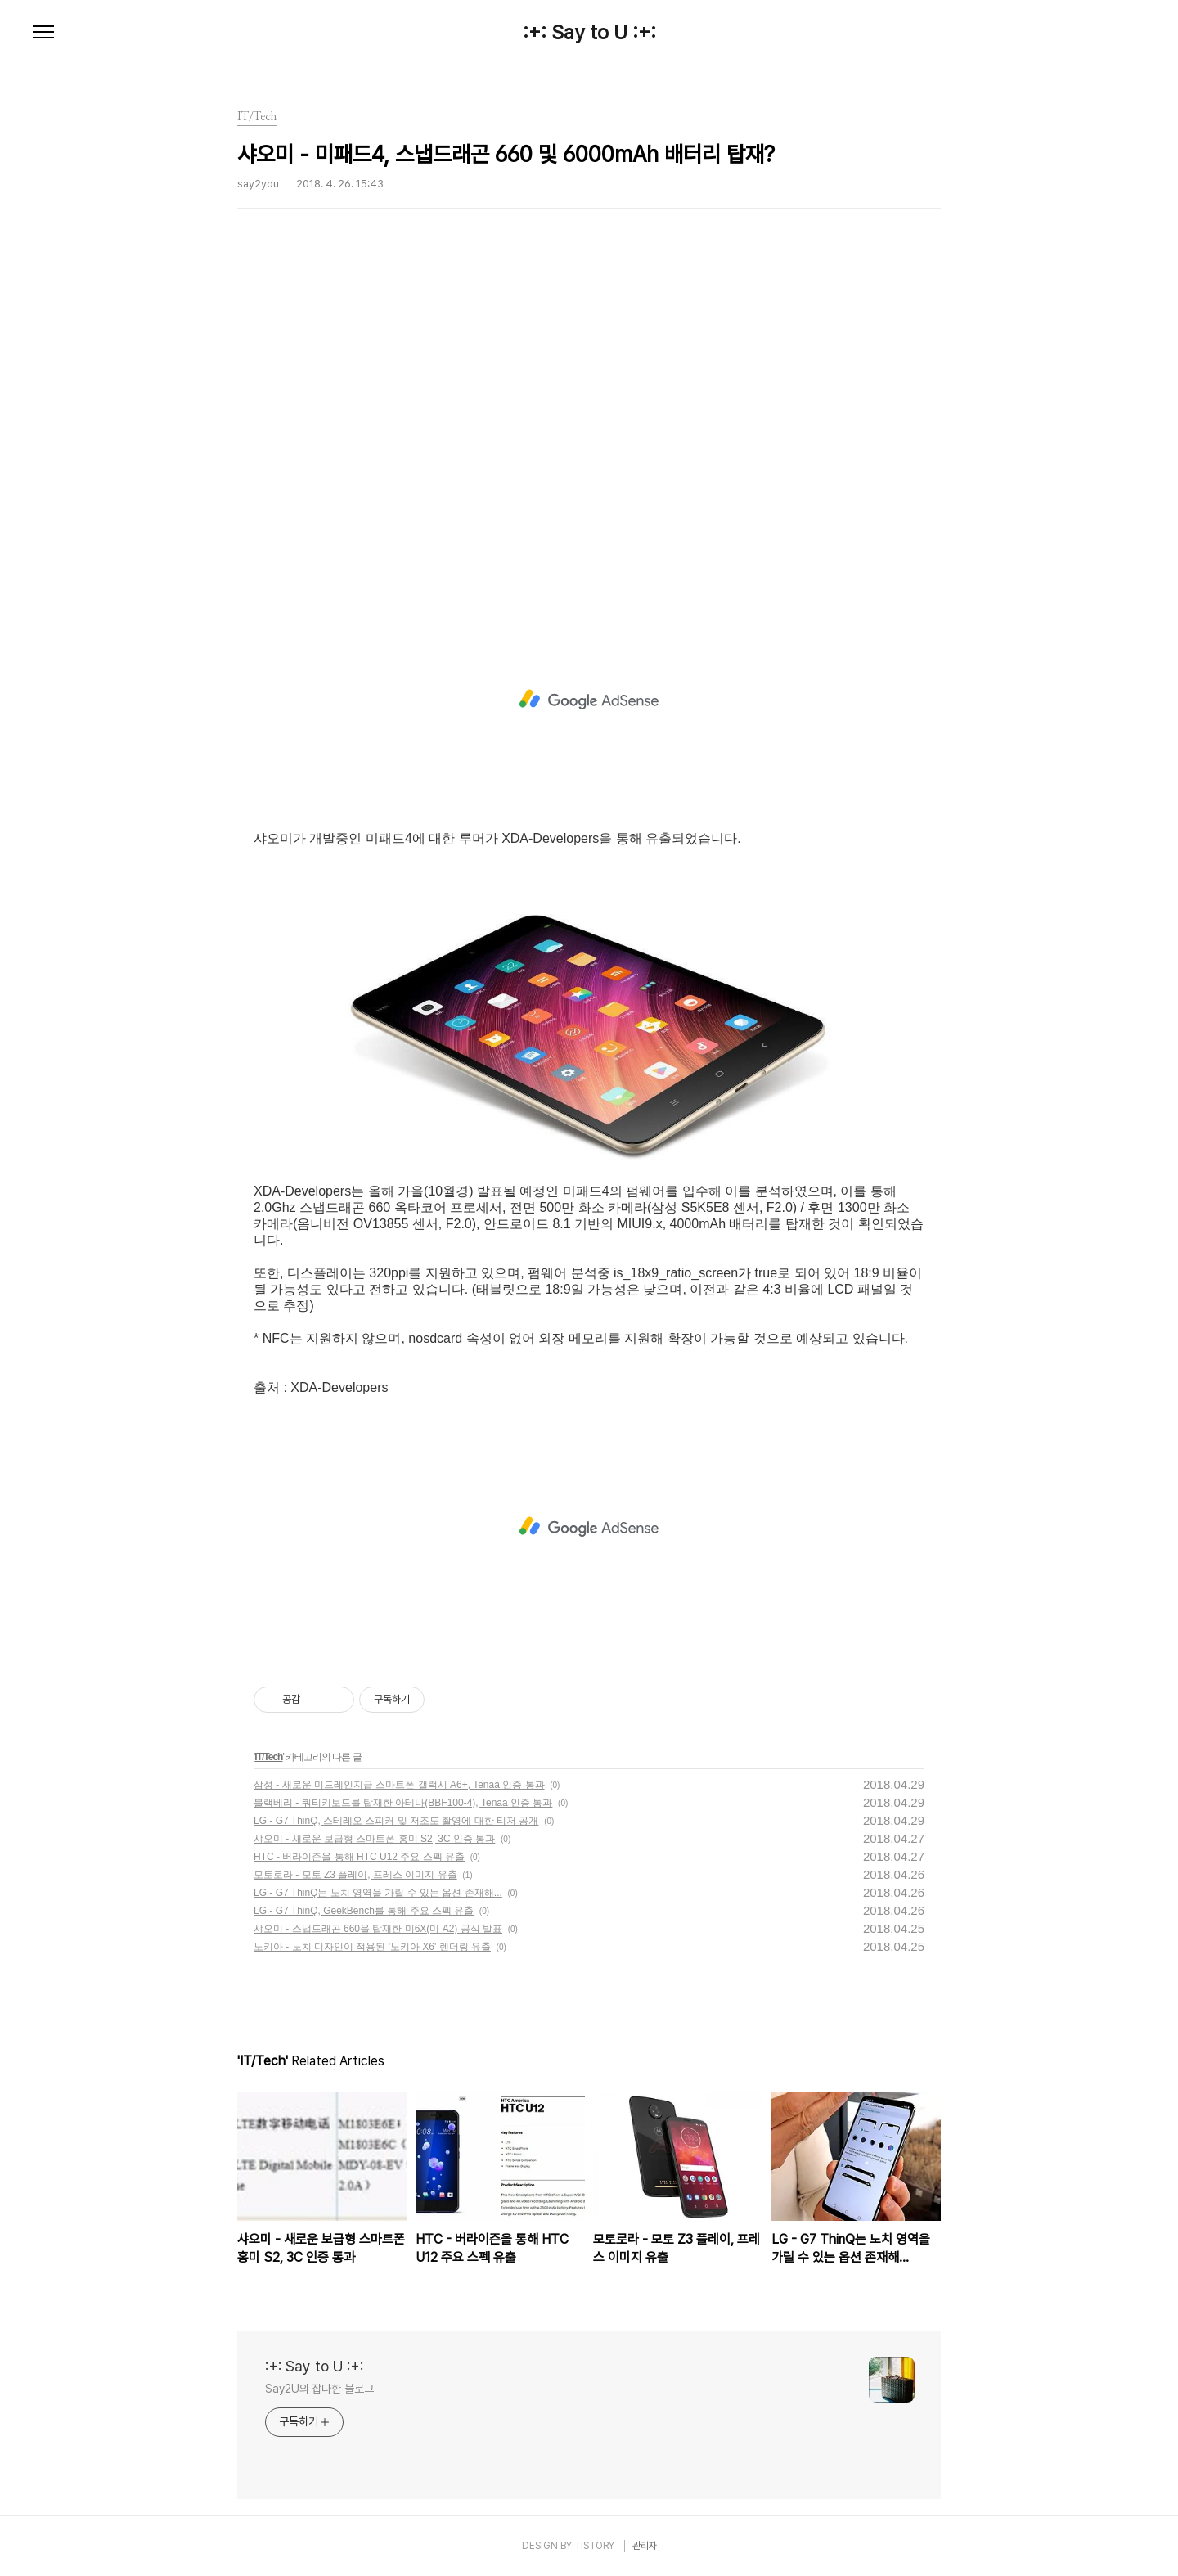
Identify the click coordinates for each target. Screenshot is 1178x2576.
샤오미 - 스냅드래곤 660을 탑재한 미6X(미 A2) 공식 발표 (378, 1928)
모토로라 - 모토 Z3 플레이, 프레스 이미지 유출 (355, 1874)
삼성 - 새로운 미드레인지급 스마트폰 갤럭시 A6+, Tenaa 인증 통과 (399, 1784)
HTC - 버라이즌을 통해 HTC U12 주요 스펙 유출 (359, 1856)
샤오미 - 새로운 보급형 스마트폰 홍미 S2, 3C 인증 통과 (374, 1838)
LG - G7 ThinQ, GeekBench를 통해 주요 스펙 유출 (364, 1910)
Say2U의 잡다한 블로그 (319, 2388)
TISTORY (594, 2545)
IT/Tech (268, 1757)
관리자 (644, 2545)
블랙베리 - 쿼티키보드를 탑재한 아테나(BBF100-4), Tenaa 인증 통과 (403, 1802)
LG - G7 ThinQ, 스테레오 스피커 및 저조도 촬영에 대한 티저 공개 (396, 1820)
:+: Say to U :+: (589, 33)
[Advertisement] (589, 429)
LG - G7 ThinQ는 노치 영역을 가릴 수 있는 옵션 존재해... (378, 1892)
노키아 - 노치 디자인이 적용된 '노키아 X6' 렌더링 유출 (372, 1946)
